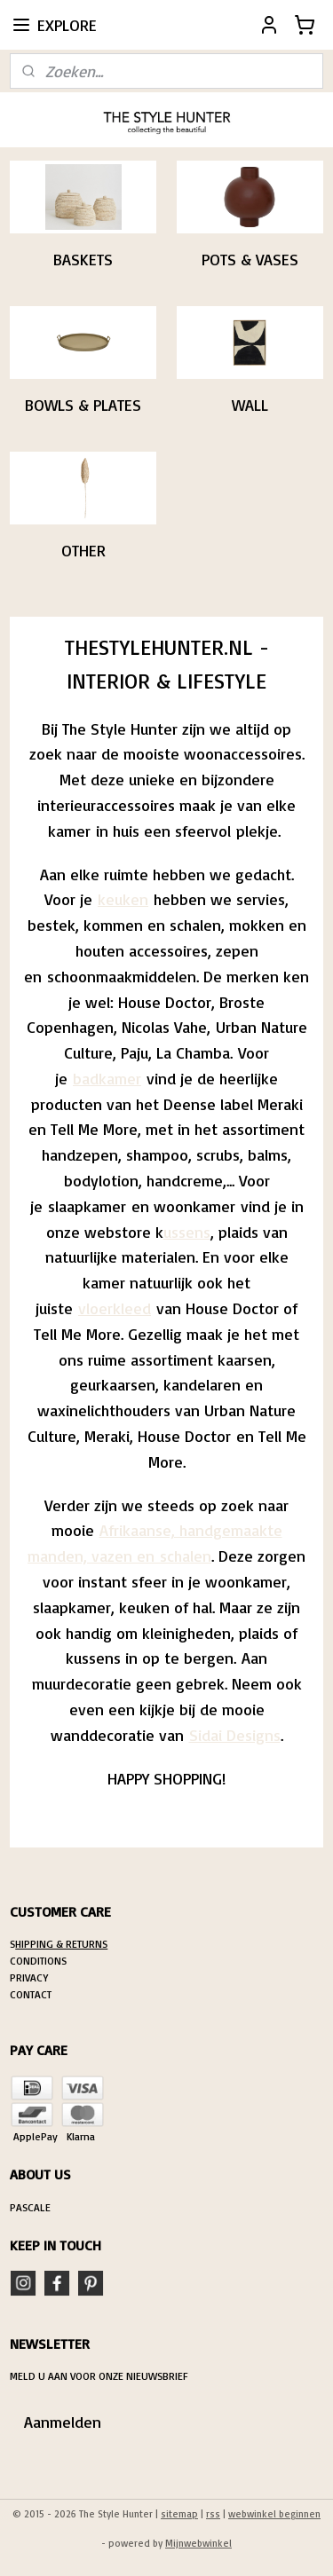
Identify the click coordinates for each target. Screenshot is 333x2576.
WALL (250, 405)
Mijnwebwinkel (198, 2543)
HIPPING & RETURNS (61, 1943)
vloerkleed (114, 1308)
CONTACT (31, 1994)
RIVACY (32, 1977)
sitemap (179, 2514)
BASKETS (83, 260)
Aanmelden (62, 2421)
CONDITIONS (38, 1960)
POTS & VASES (250, 260)
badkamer (107, 1078)
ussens (186, 1231)
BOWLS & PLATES (83, 405)
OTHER (83, 550)
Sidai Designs (235, 1735)
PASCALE (30, 2207)
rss (213, 2514)
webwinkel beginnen (274, 2514)
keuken (123, 900)
